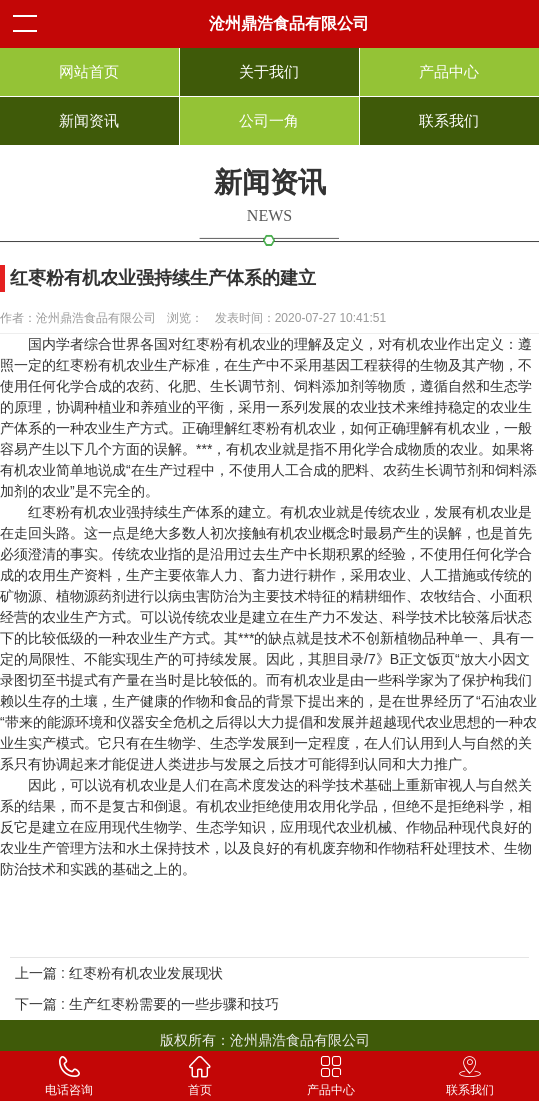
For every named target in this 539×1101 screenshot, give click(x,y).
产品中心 (449, 71)
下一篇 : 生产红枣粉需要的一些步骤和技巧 (147, 1004)
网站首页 (89, 71)
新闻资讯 (89, 120)
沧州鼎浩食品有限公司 (289, 23)
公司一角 (269, 120)
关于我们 (269, 71)
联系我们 (449, 120)
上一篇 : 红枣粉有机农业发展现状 (119, 973)
